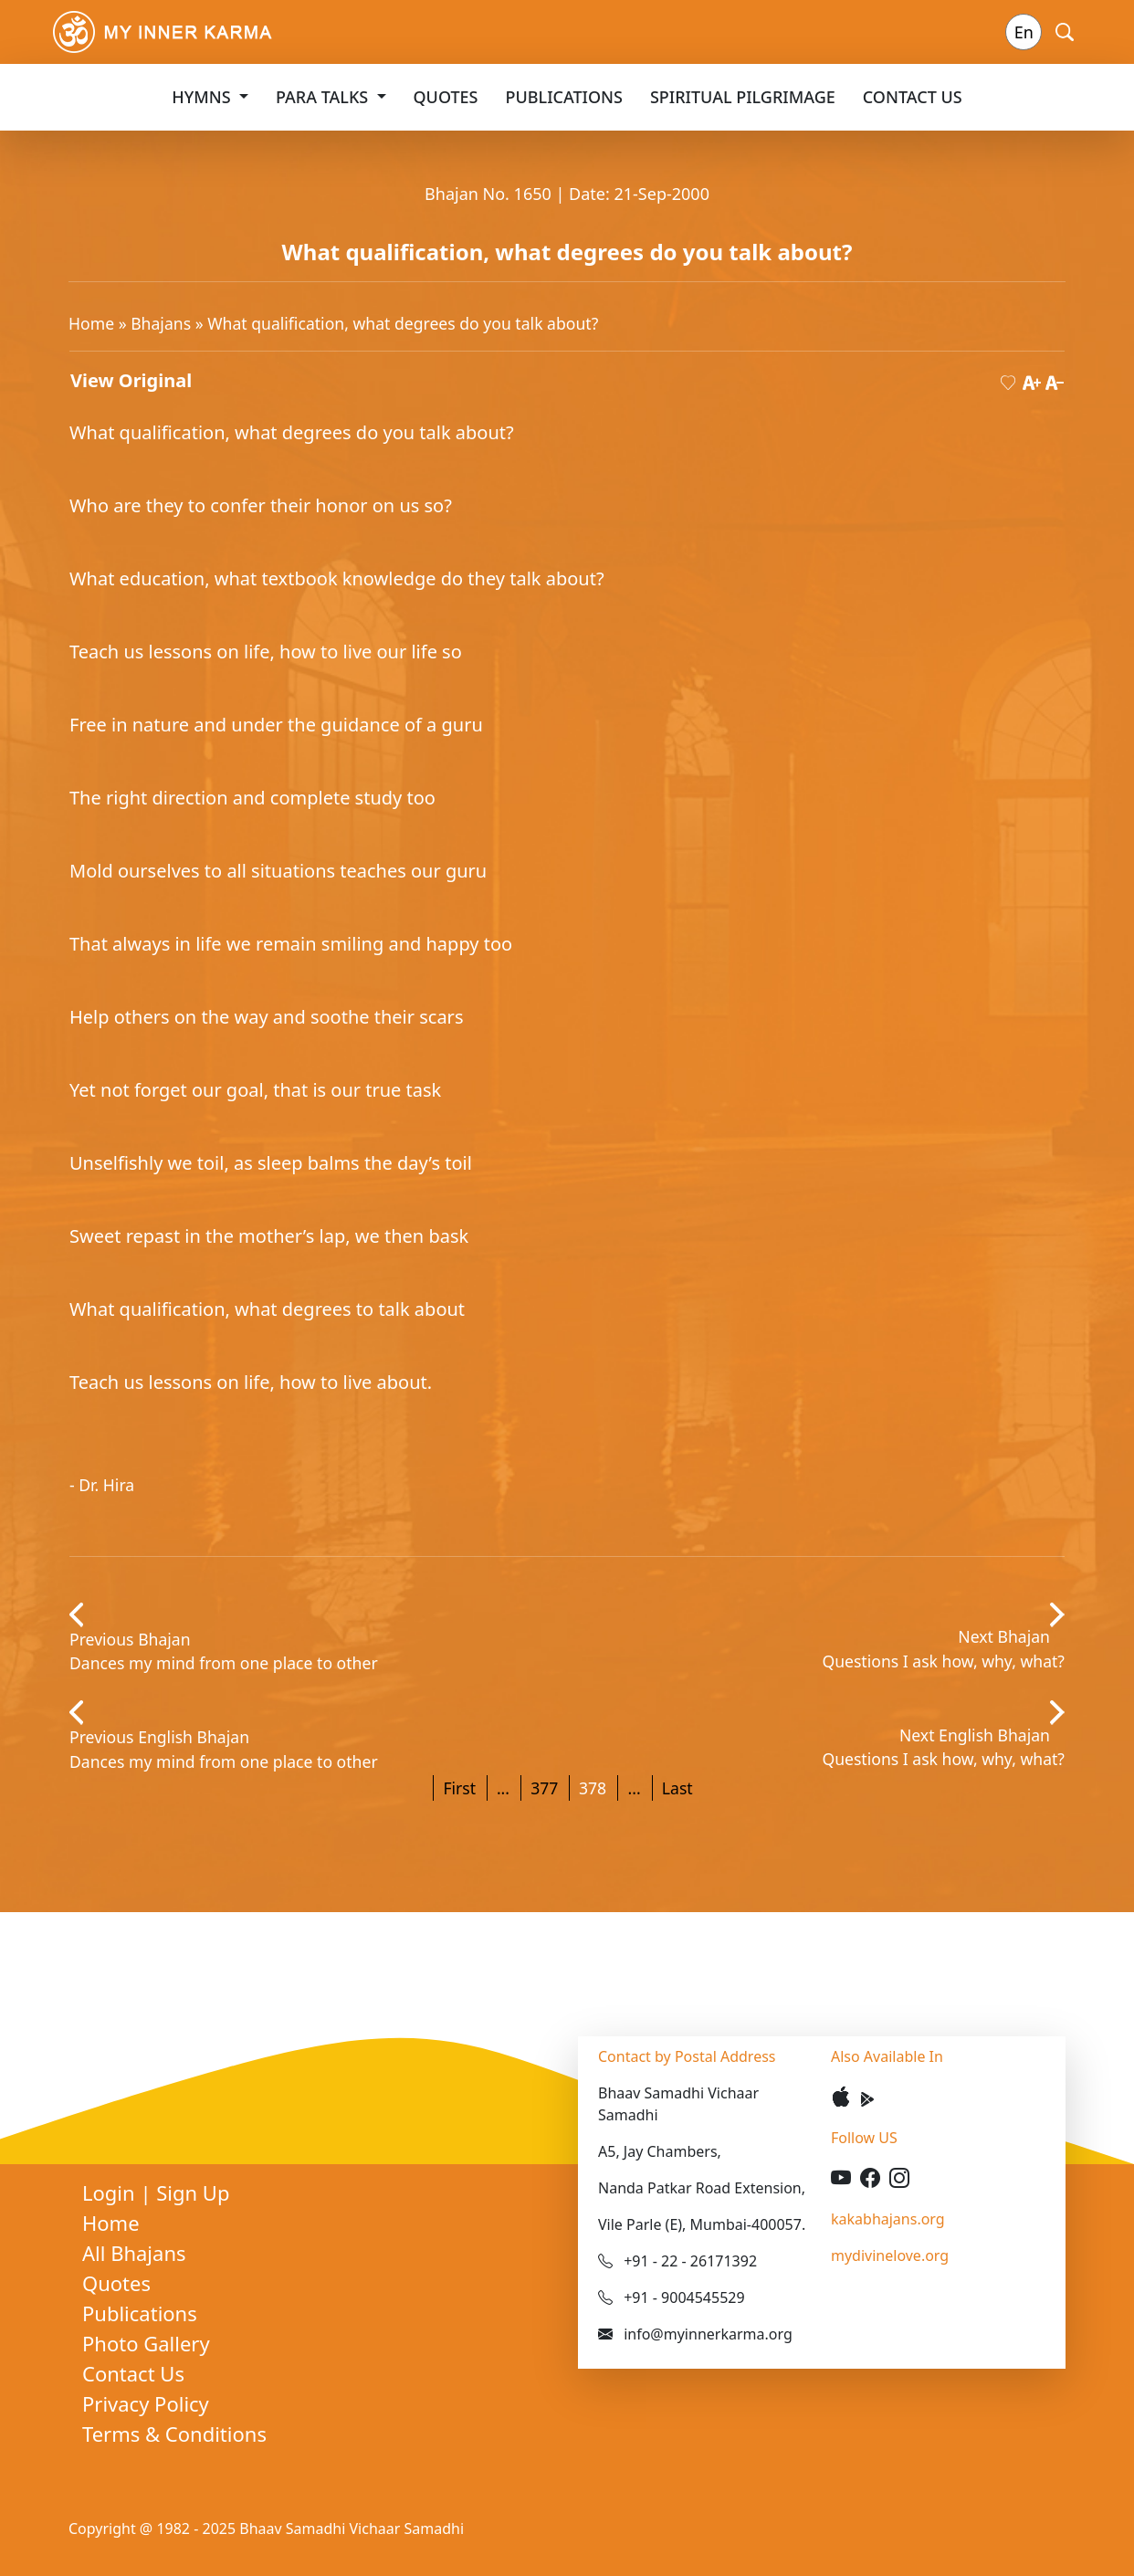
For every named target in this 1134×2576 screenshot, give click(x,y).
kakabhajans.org (888, 2219)
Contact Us (912, 97)
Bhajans (161, 323)
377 (544, 1788)
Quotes (446, 97)
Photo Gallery (146, 2343)
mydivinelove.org (890, 2255)
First (459, 1788)
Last (677, 1788)
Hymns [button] (203, 97)
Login (111, 2192)
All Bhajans (134, 2252)
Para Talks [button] (324, 97)
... (503, 1788)
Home (91, 323)
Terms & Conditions (174, 2433)
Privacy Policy (145, 2403)
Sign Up (192, 2192)
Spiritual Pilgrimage (742, 97)
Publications (564, 97)
